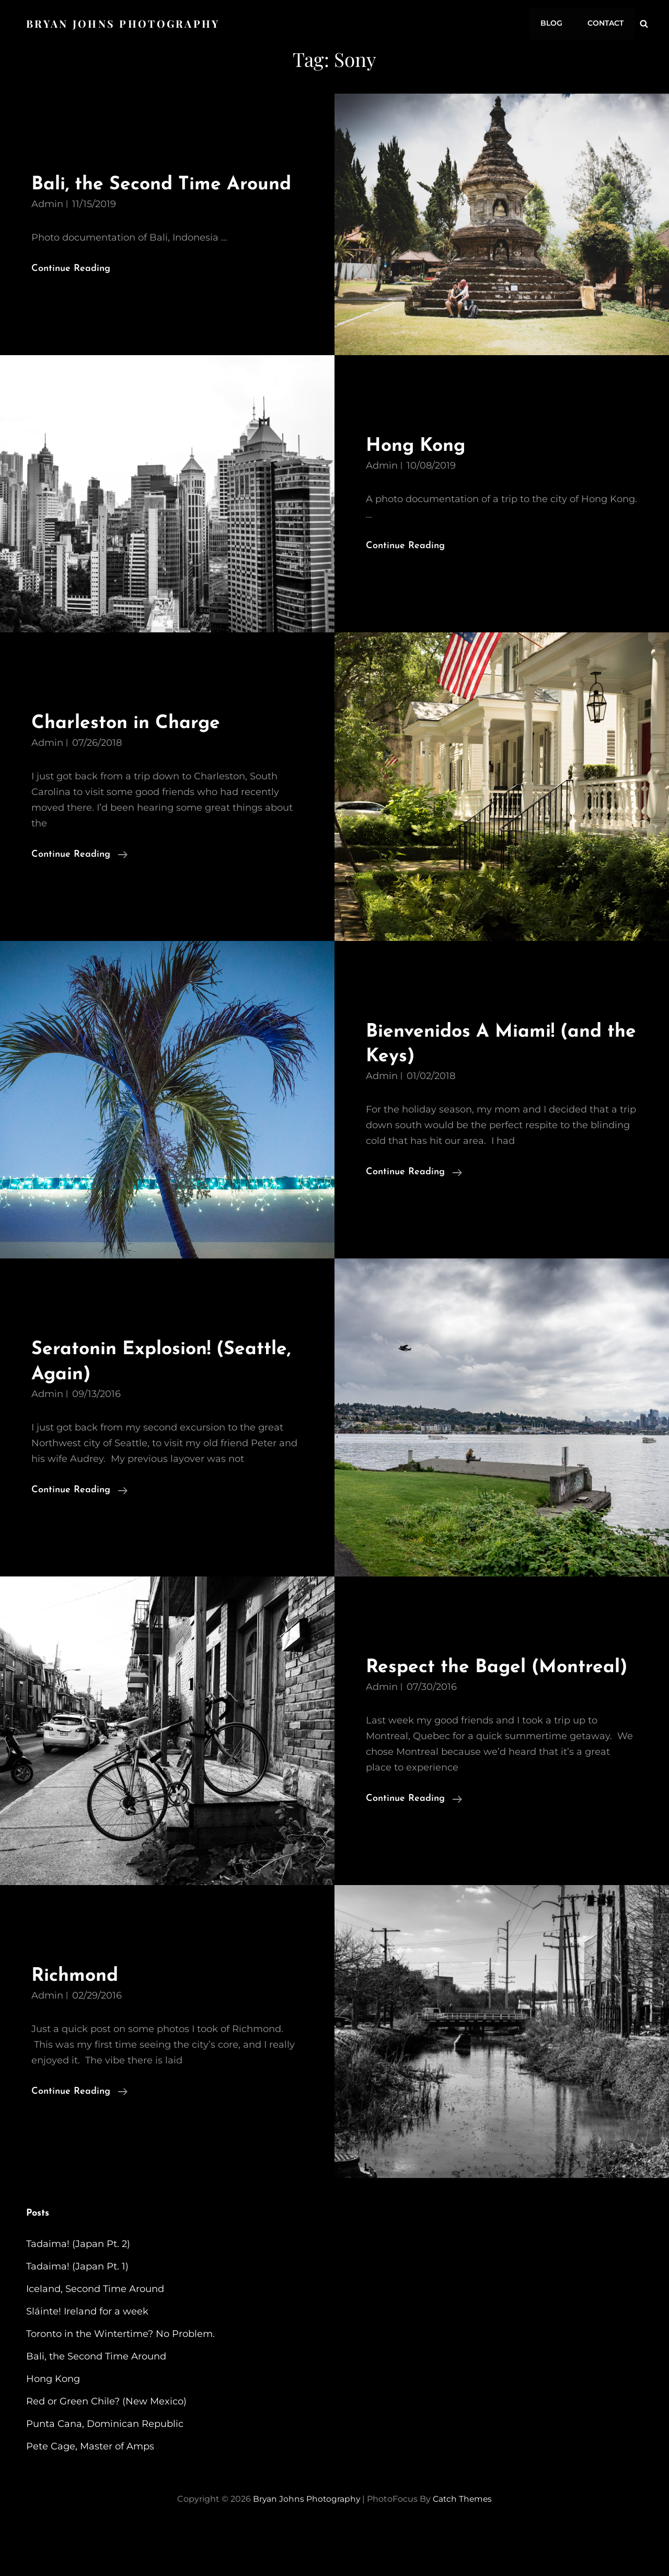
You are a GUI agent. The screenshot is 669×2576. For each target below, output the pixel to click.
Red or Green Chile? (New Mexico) (106, 2449)
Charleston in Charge (129, 745)
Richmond (76, 2023)
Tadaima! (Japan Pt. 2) (78, 2291)
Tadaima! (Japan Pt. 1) (77, 2314)
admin (47, 226)
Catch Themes (463, 2546)
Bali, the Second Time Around (96, 2404)
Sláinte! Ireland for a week (87, 2359)
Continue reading (79, 877)
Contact (606, 22)
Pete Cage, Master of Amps (90, 2494)
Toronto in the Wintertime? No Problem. (120, 2381)
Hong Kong (418, 468)
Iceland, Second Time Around (95, 2336)
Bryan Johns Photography (123, 22)
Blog (553, 22)
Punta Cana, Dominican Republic (104, 2471)
